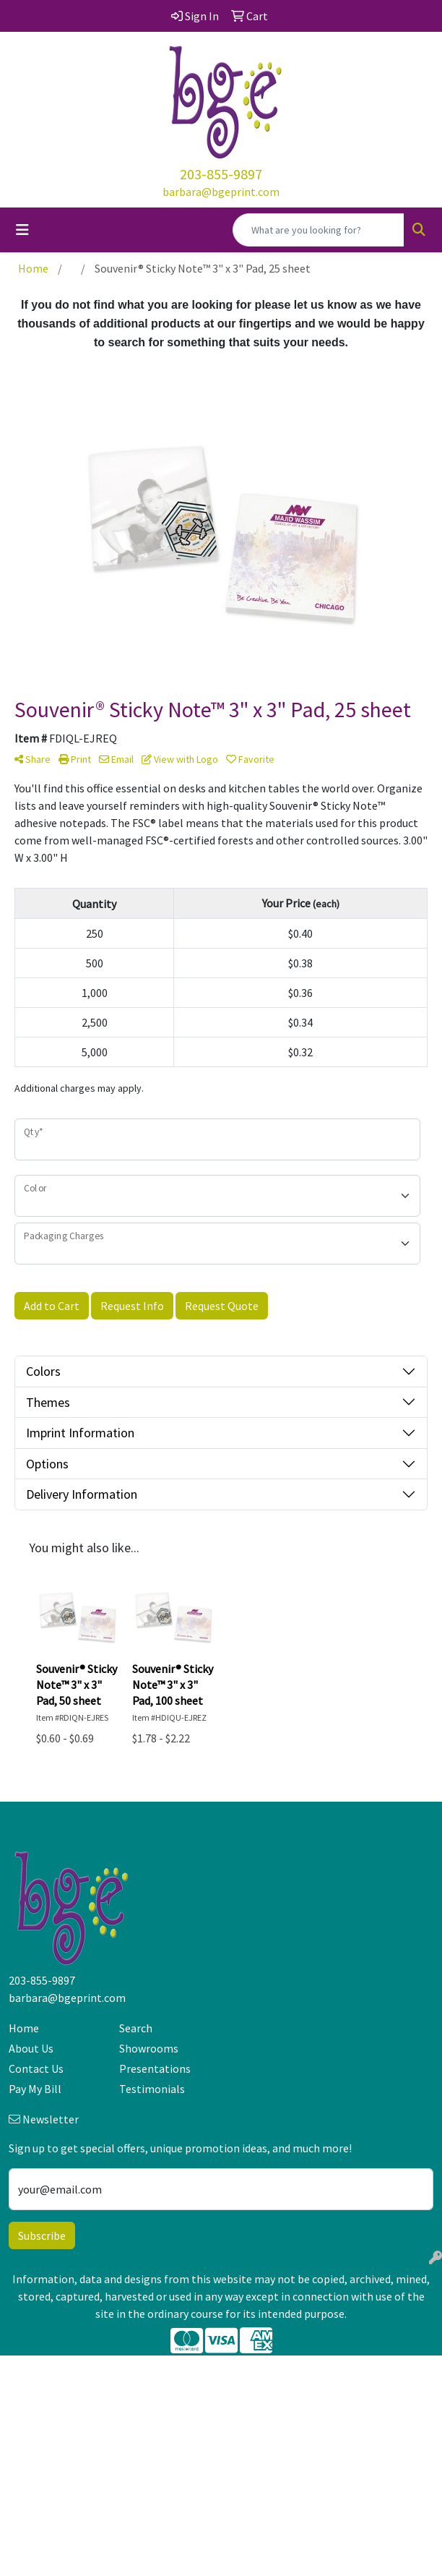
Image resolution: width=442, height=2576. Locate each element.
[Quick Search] (318, 230)
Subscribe (42, 2235)
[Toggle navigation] (22, 230)
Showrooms (148, 2048)
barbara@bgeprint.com (221, 191)
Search (135, 2028)
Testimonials (152, 2088)
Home (24, 2028)
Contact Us (36, 2068)
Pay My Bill (35, 2088)
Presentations (155, 2068)
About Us (31, 2048)
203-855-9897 (221, 174)
